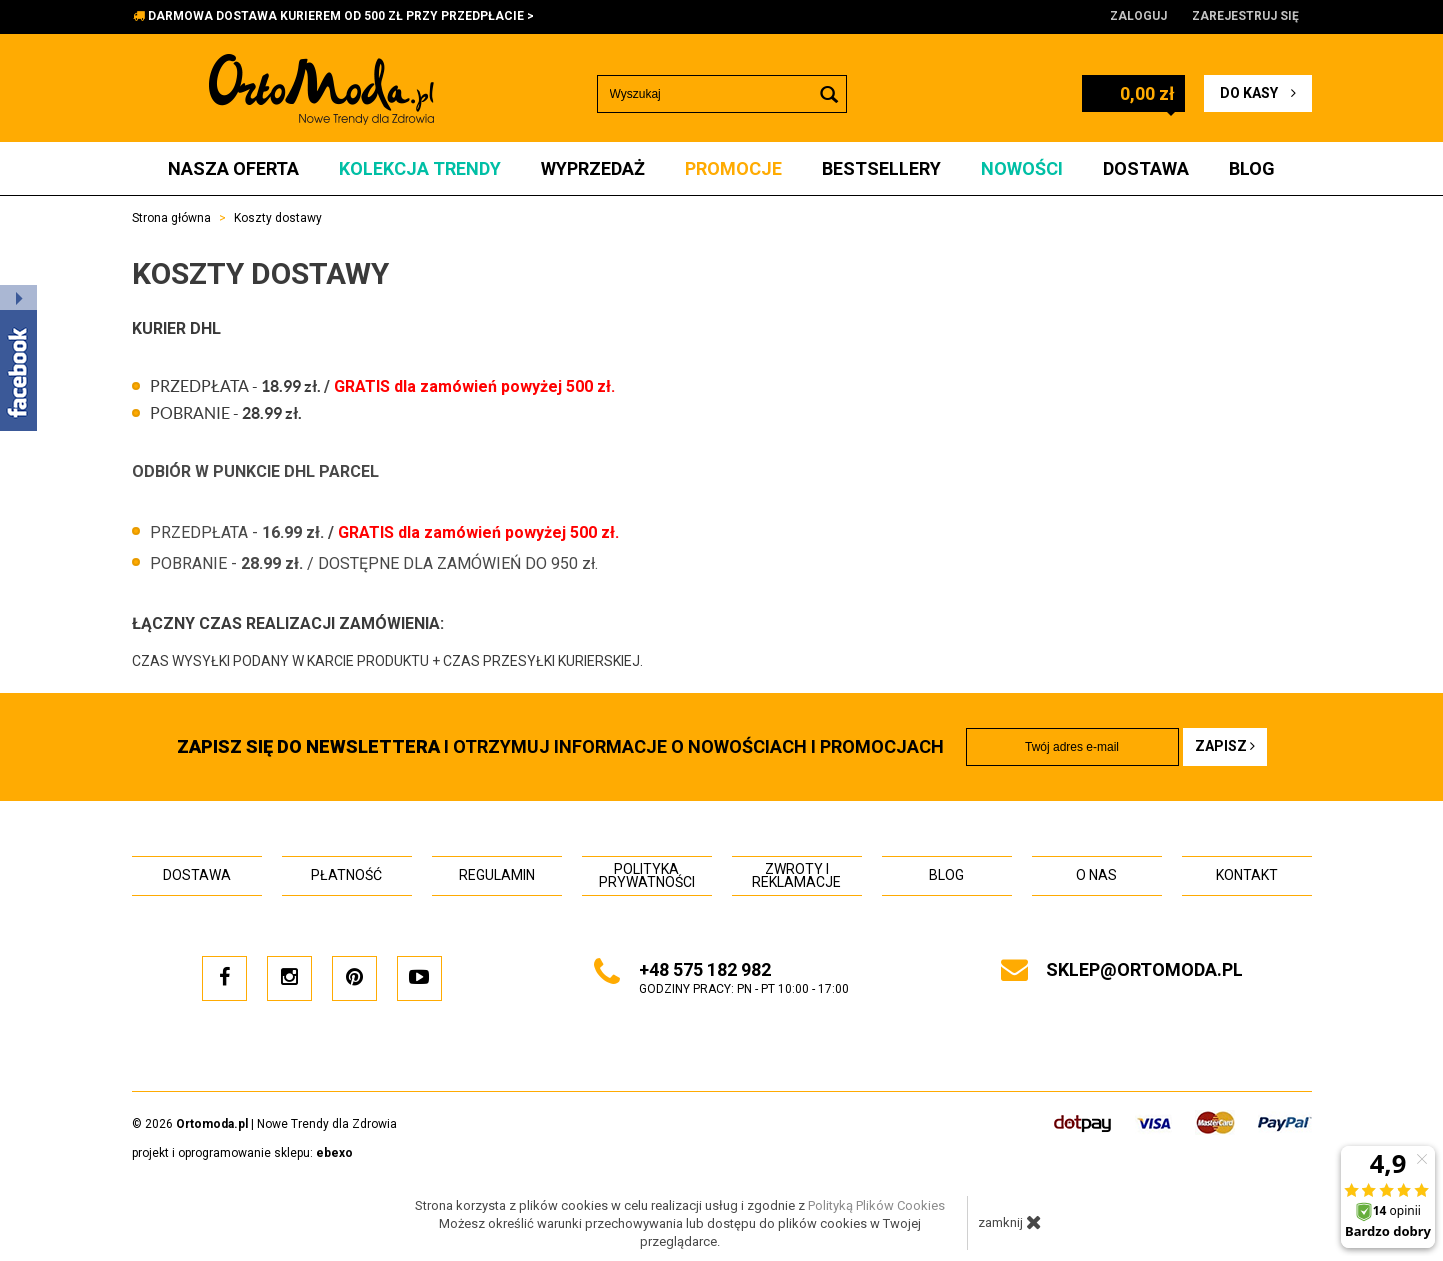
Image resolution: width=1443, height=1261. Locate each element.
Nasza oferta (233, 168)
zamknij (1010, 1222)
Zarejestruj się (1245, 16)
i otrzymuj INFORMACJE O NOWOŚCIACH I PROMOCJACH (560, 746)
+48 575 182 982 (705, 969)
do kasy (1258, 93)
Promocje (733, 168)
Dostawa (1146, 168)
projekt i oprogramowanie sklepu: (242, 1153)
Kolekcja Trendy (420, 168)
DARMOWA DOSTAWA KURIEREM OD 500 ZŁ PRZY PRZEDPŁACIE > (341, 16)
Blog (1252, 168)
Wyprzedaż (593, 168)
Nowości (1022, 168)
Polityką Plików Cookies (876, 1205)
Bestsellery (881, 168)
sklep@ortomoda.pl (1144, 969)
